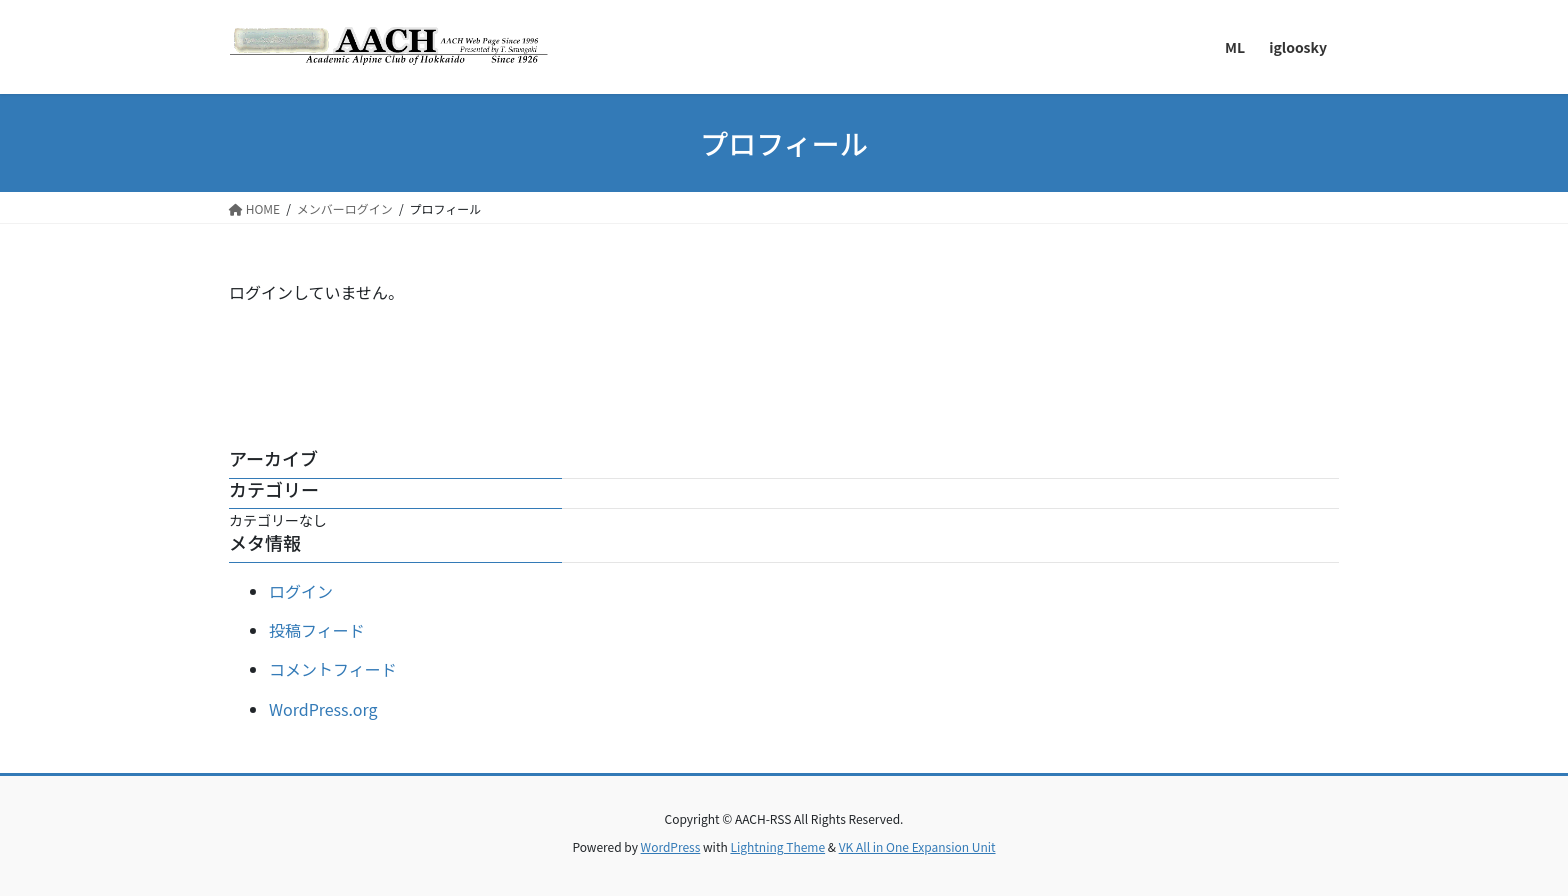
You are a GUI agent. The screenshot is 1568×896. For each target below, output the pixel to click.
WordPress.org (323, 709)
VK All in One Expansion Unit (917, 846)
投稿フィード (317, 630)
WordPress (671, 846)
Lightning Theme (777, 846)
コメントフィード (333, 669)
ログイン (301, 591)
